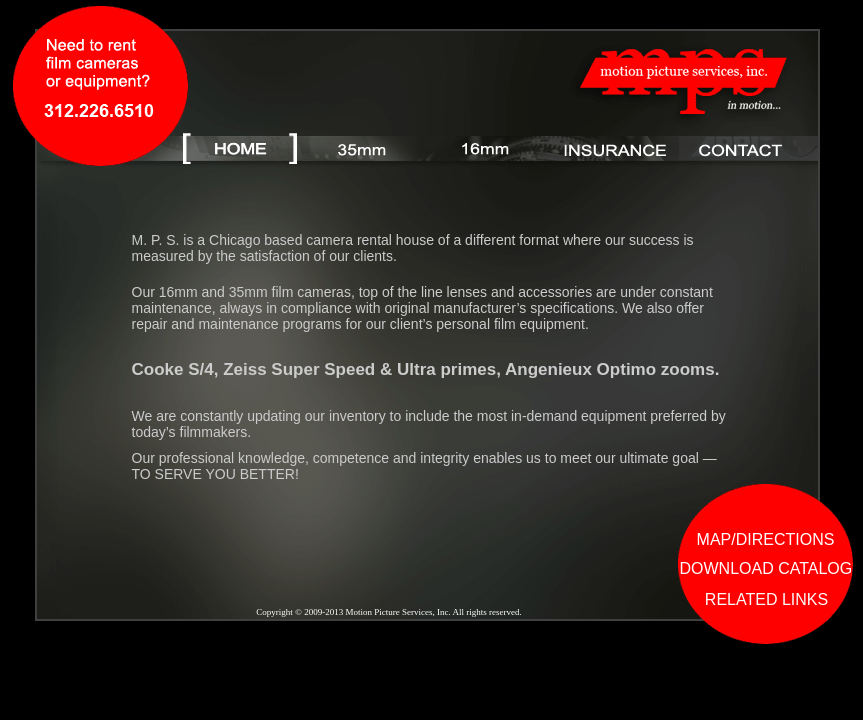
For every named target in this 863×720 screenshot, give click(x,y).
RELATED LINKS (766, 599)
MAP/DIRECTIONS (766, 539)
